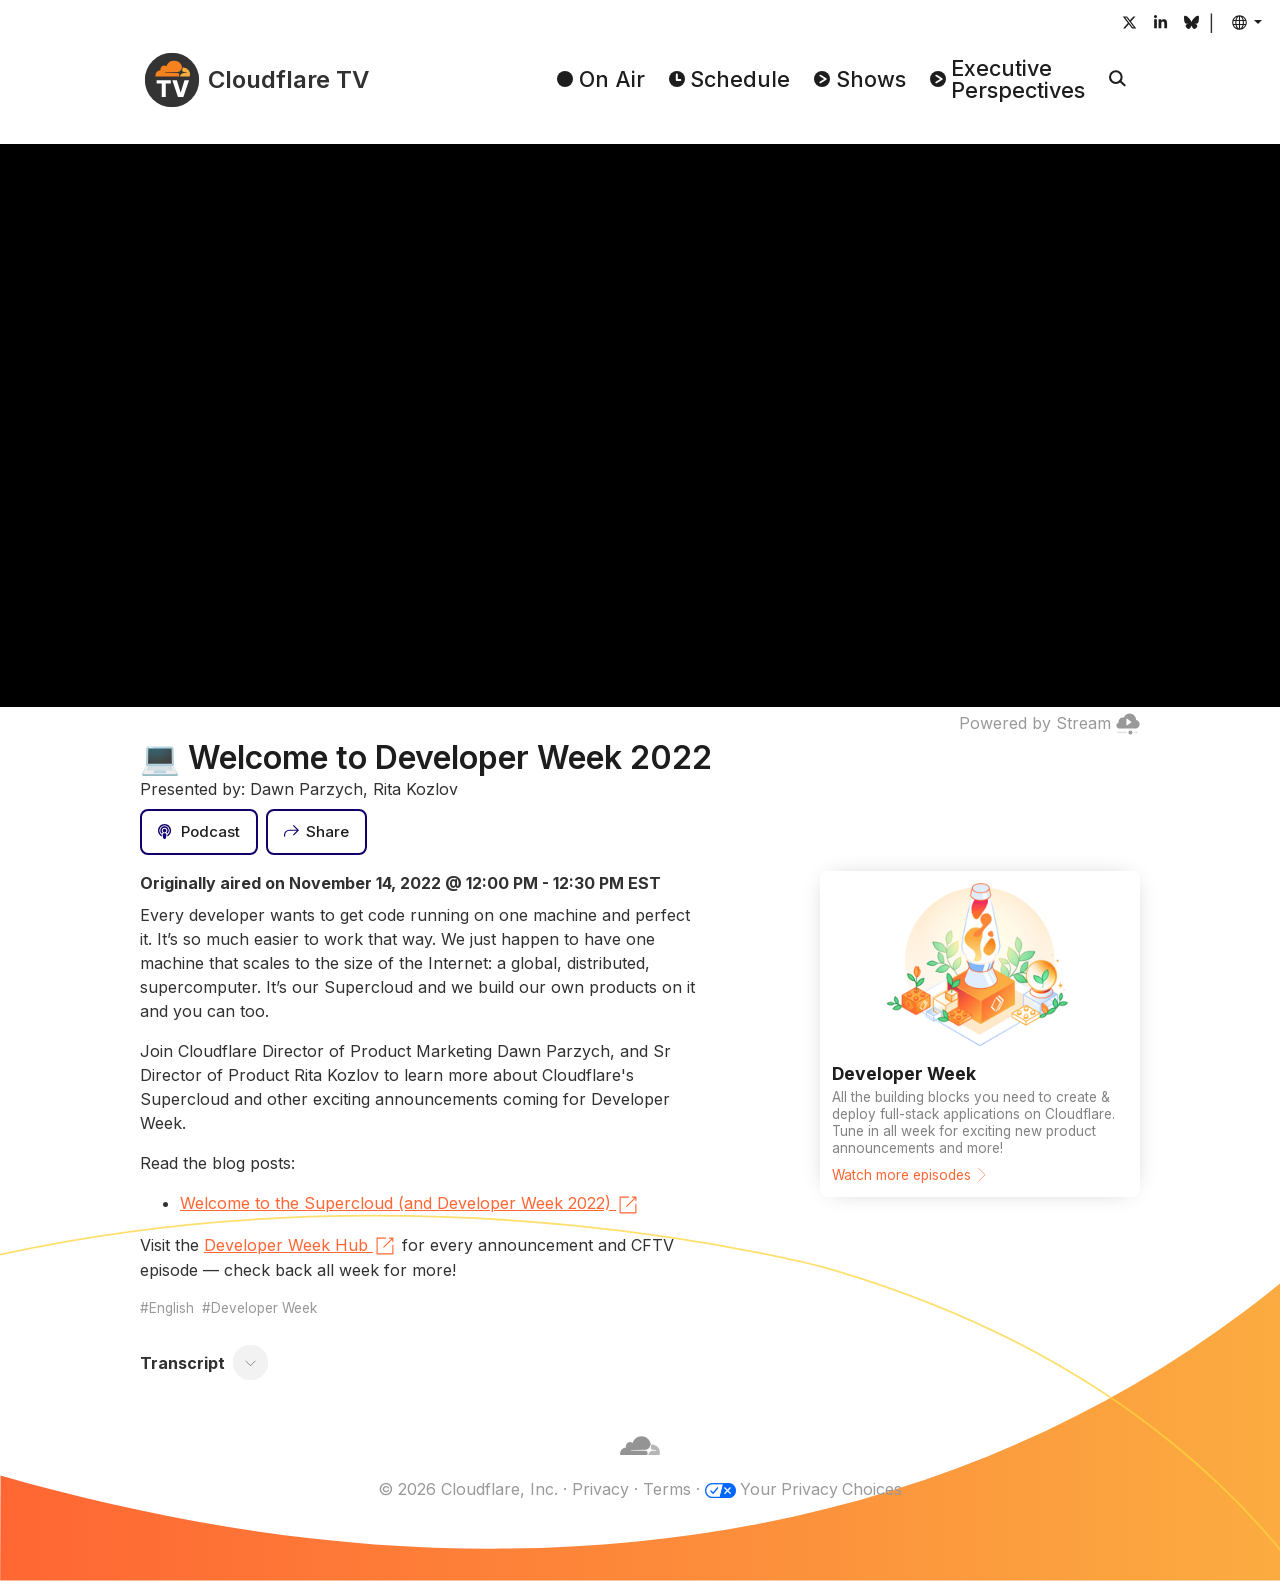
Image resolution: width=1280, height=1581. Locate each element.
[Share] (317, 832)
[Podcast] (199, 832)
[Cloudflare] (640, 1465)
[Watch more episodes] (980, 1034)
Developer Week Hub (300, 1246)
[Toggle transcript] (251, 1363)
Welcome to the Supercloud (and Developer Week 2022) (410, 1205)
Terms (666, 1489)
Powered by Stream (1049, 723)
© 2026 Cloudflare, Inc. (467, 1489)
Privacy (599, 1489)
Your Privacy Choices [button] (821, 1489)
